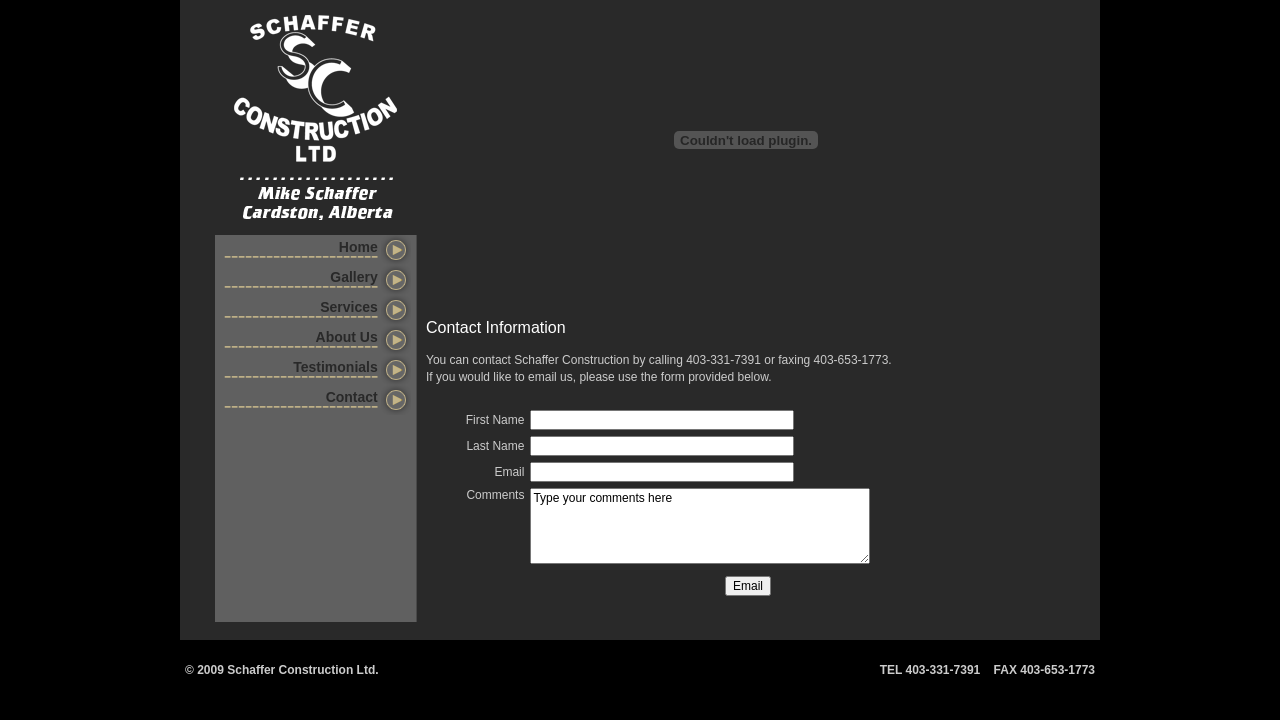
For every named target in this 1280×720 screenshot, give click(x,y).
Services (349, 307)
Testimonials (335, 367)
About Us (347, 337)
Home (358, 247)
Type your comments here (700, 526)
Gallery (353, 277)
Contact (352, 397)
